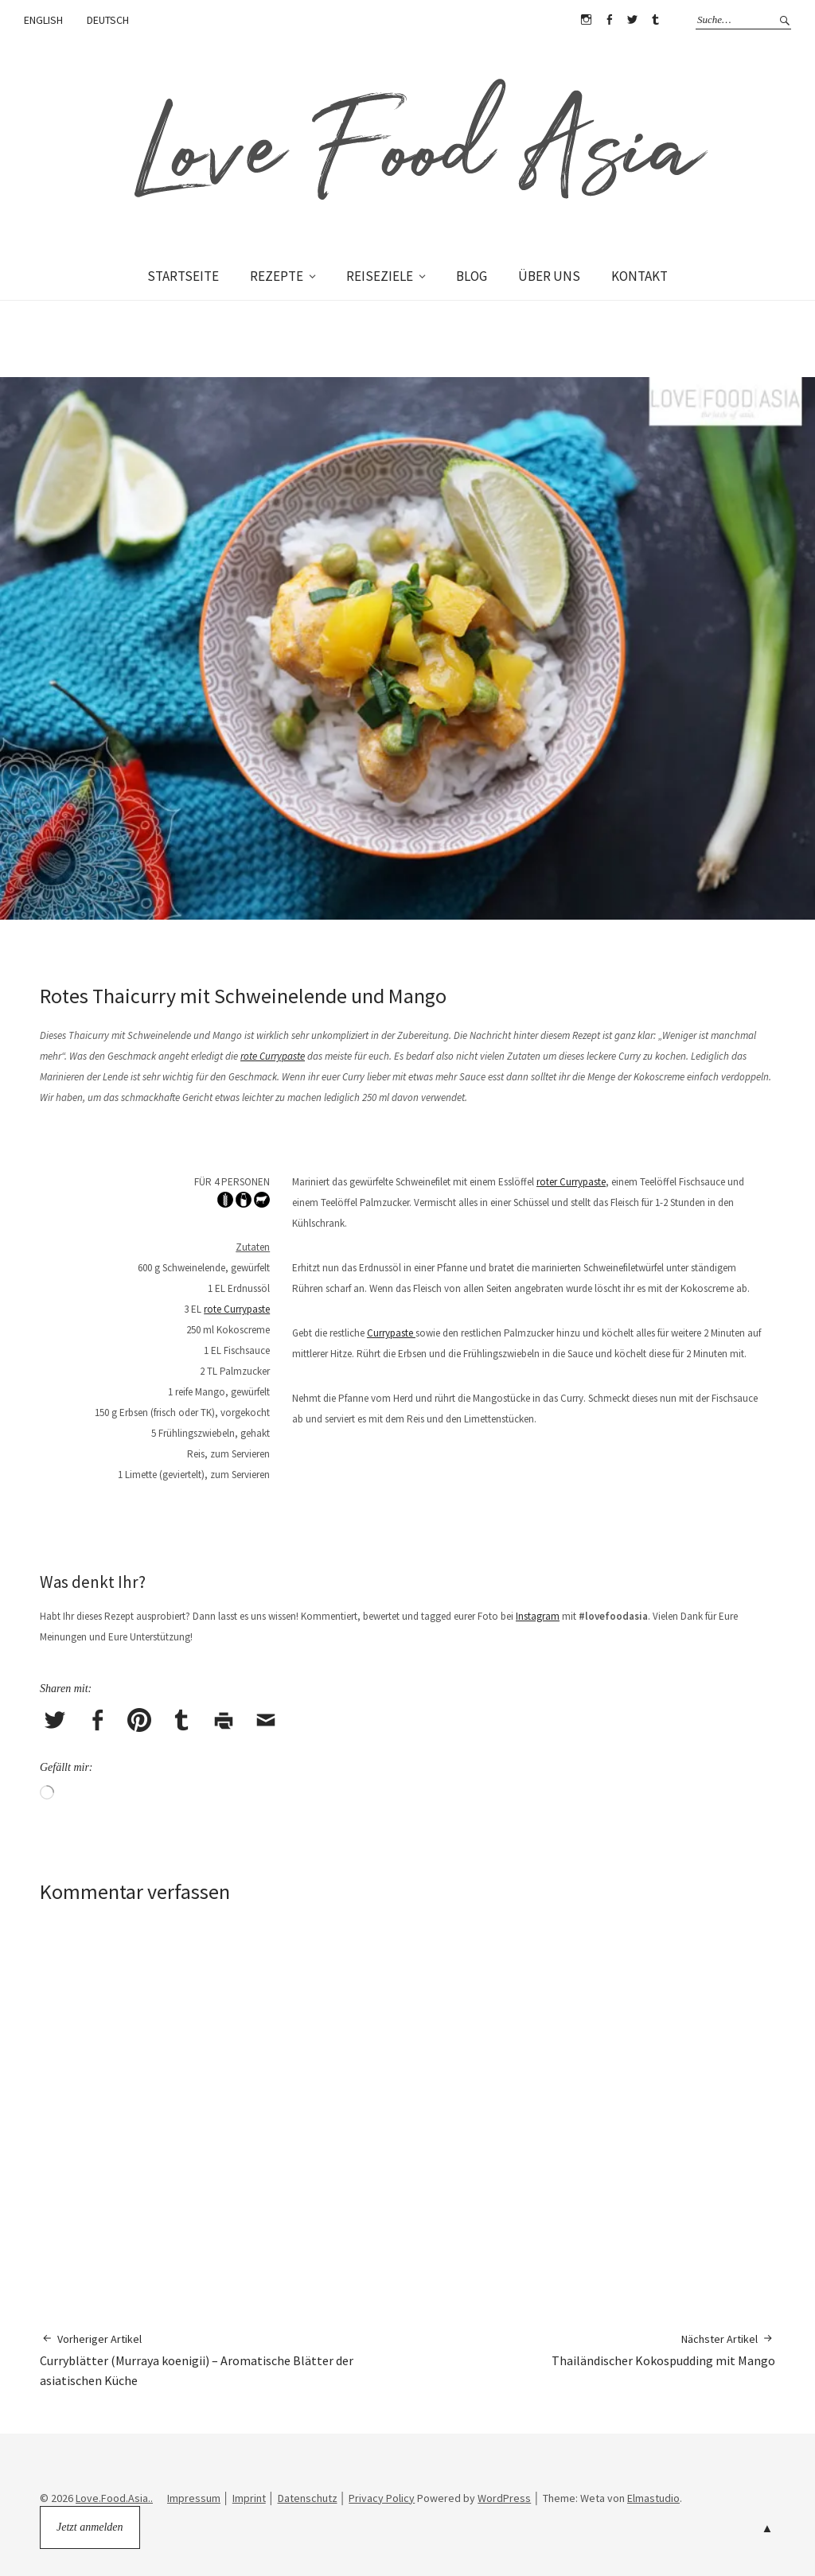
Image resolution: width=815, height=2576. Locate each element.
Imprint (249, 2498)
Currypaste (391, 1333)
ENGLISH (43, 20)
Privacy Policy (382, 2498)
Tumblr (655, 20)
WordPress (504, 2498)
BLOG (471, 276)
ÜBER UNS (549, 276)
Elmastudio (653, 2498)
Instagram (586, 20)
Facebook (609, 20)
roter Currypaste (571, 1182)
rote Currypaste (272, 1056)
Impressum (193, 2498)
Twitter (632, 20)
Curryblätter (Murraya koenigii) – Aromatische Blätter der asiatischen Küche (224, 2359)
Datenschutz (307, 2498)
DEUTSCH (108, 20)
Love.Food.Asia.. (114, 2498)
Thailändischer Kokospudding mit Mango (663, 2349)
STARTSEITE (183, 276)
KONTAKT (639, 276)
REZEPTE (276, 276)
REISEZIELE (379, 276)
